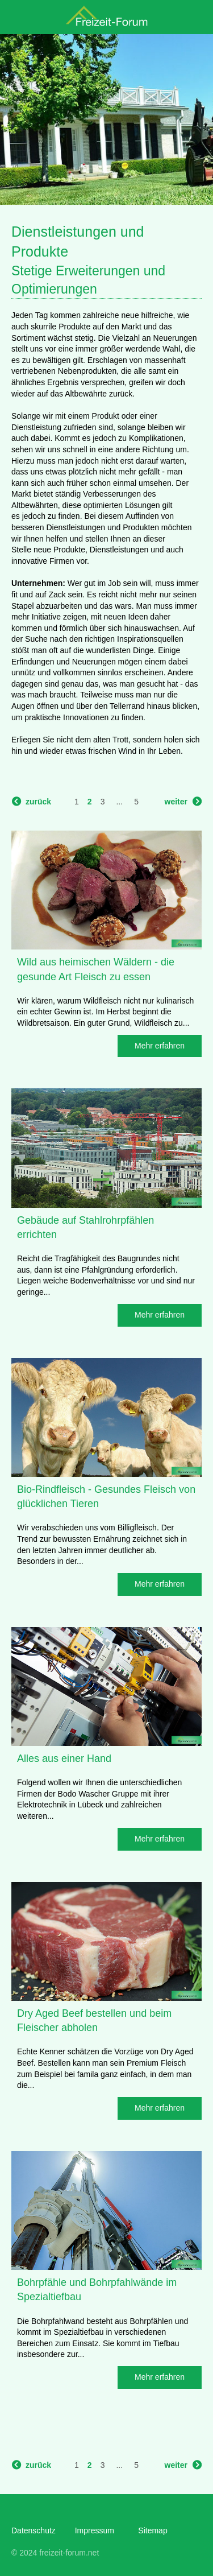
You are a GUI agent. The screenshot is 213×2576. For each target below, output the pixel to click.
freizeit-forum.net (69, 2552)
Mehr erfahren (160, 1045)
